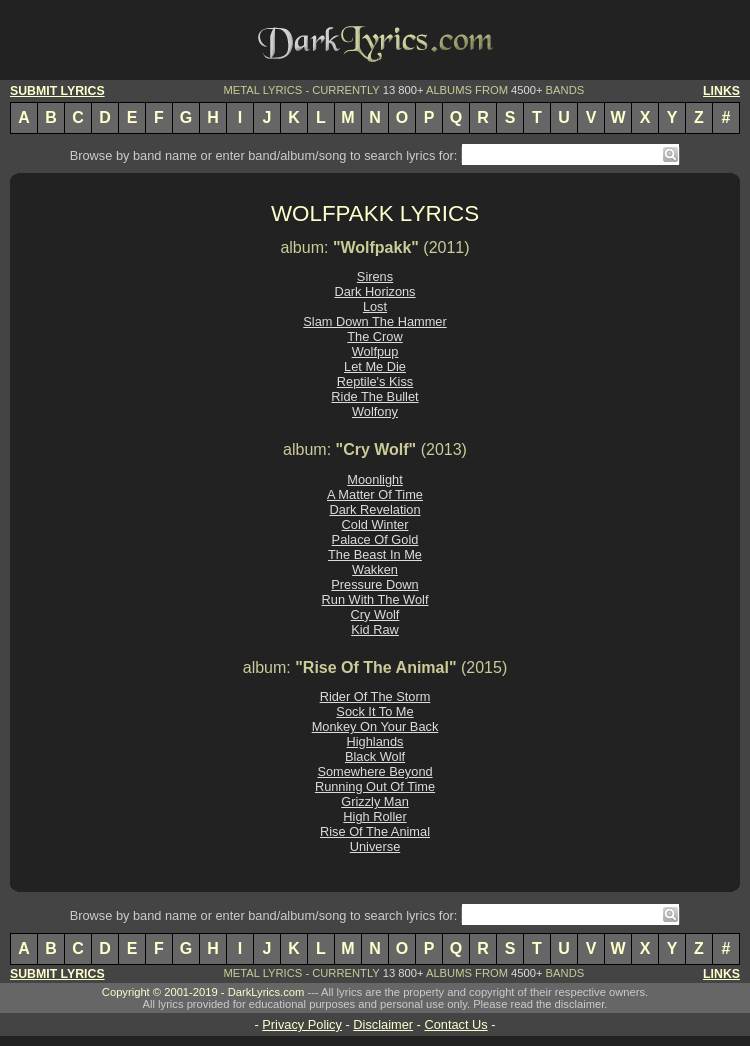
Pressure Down (374, 584)
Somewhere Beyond (374, 771)
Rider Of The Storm (375, 696)
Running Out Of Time (375, 786)
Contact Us (455, 1024)
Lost (375, 306)
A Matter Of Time (375, 494)
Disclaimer (383, 1024)
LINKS (721, 91)
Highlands (375, 741)
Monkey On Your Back (375, 726)
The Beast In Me (375, 554)
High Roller (374, 816)
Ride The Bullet (374, 396)
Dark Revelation (374, 509)
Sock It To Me (374, 711)
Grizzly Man (375, 801)
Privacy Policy (302, 1024)
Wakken (375, 569)
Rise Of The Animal (375, 831)
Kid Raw (375, 629)
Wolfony (375, 411)
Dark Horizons (374, 291)
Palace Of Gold (375, 539)
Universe (375, 846)
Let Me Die (375, 366)
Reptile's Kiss (375, 381)
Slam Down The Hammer (374, 321)
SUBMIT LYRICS (57, 91)
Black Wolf (375, 756)
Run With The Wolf (375, 599)
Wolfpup (375, 351)
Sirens (375, 276)
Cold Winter (375, 524)
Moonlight (375, 479)
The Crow (374, 336)
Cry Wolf (375, 614)
